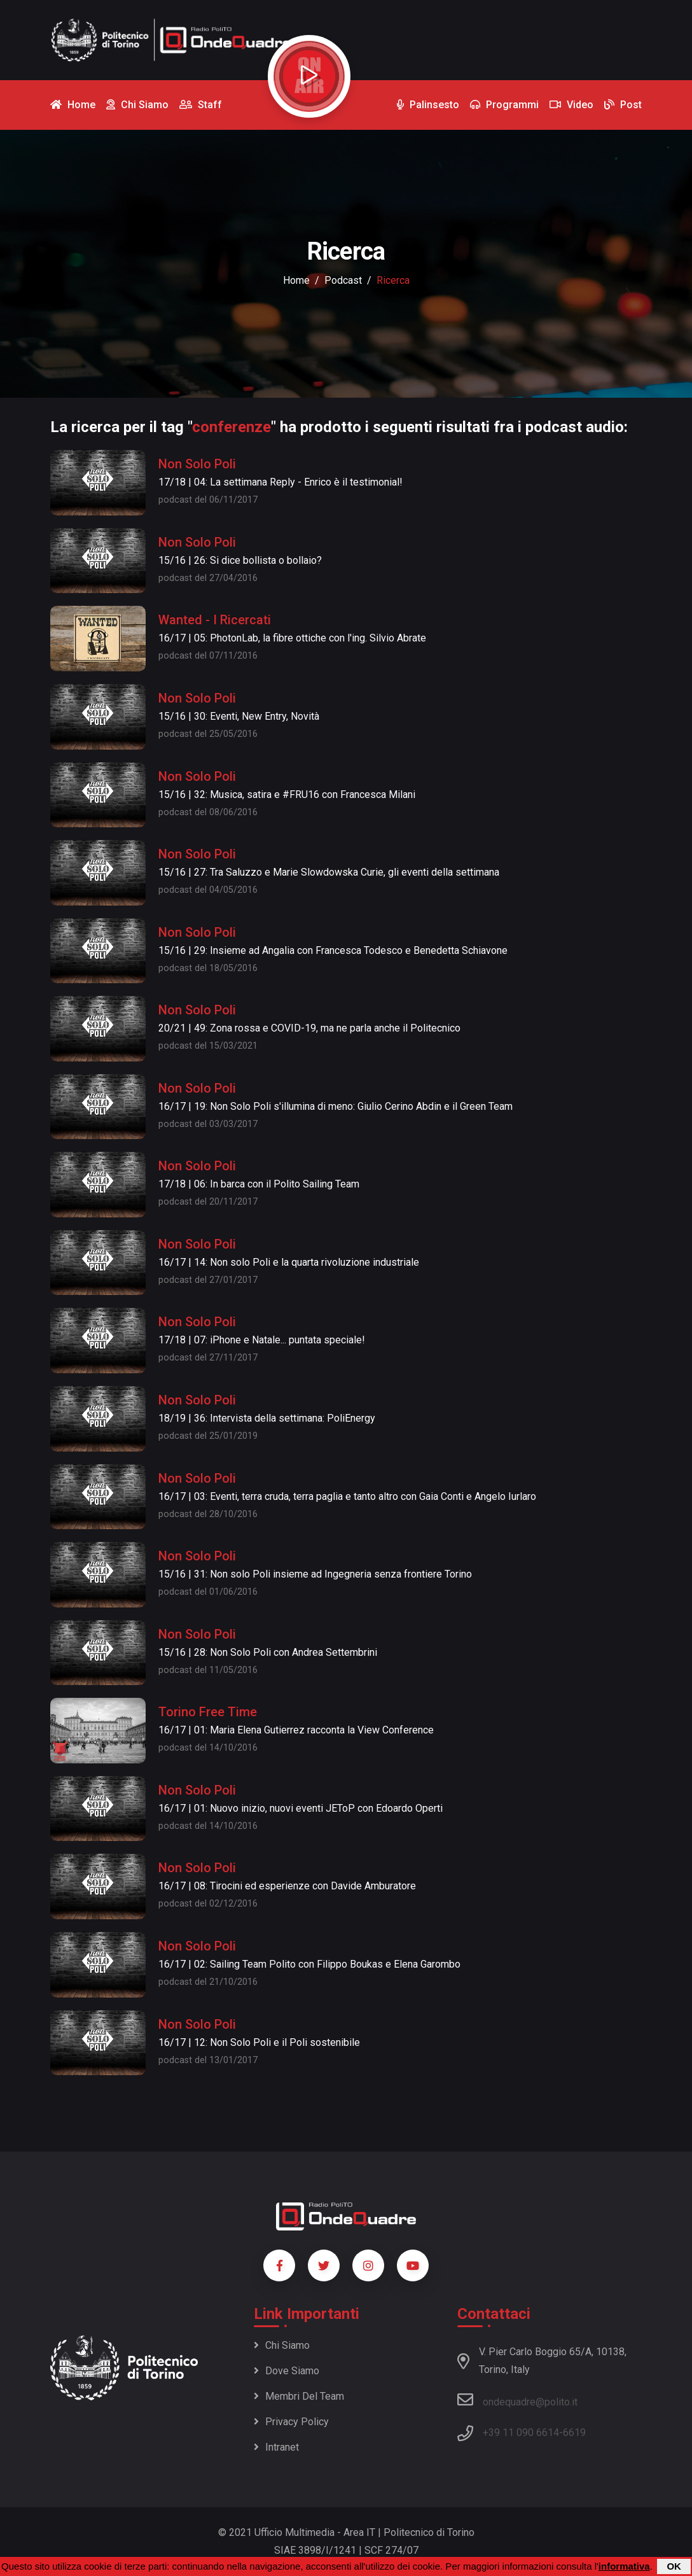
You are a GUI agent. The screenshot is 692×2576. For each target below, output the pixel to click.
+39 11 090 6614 (521, 2432)
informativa (624, 2566)
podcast (343, 280)
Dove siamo (286, 2371)
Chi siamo (282, 2345)
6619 (574, 2432)
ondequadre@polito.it (517, 2399)
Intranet (276, 2447)
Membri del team (299, 2396)
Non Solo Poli (197, 464)
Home (296, 280)
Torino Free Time (207, 1711)
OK (674, 2566)
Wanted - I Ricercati (214, 619)
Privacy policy (291, 2422)
